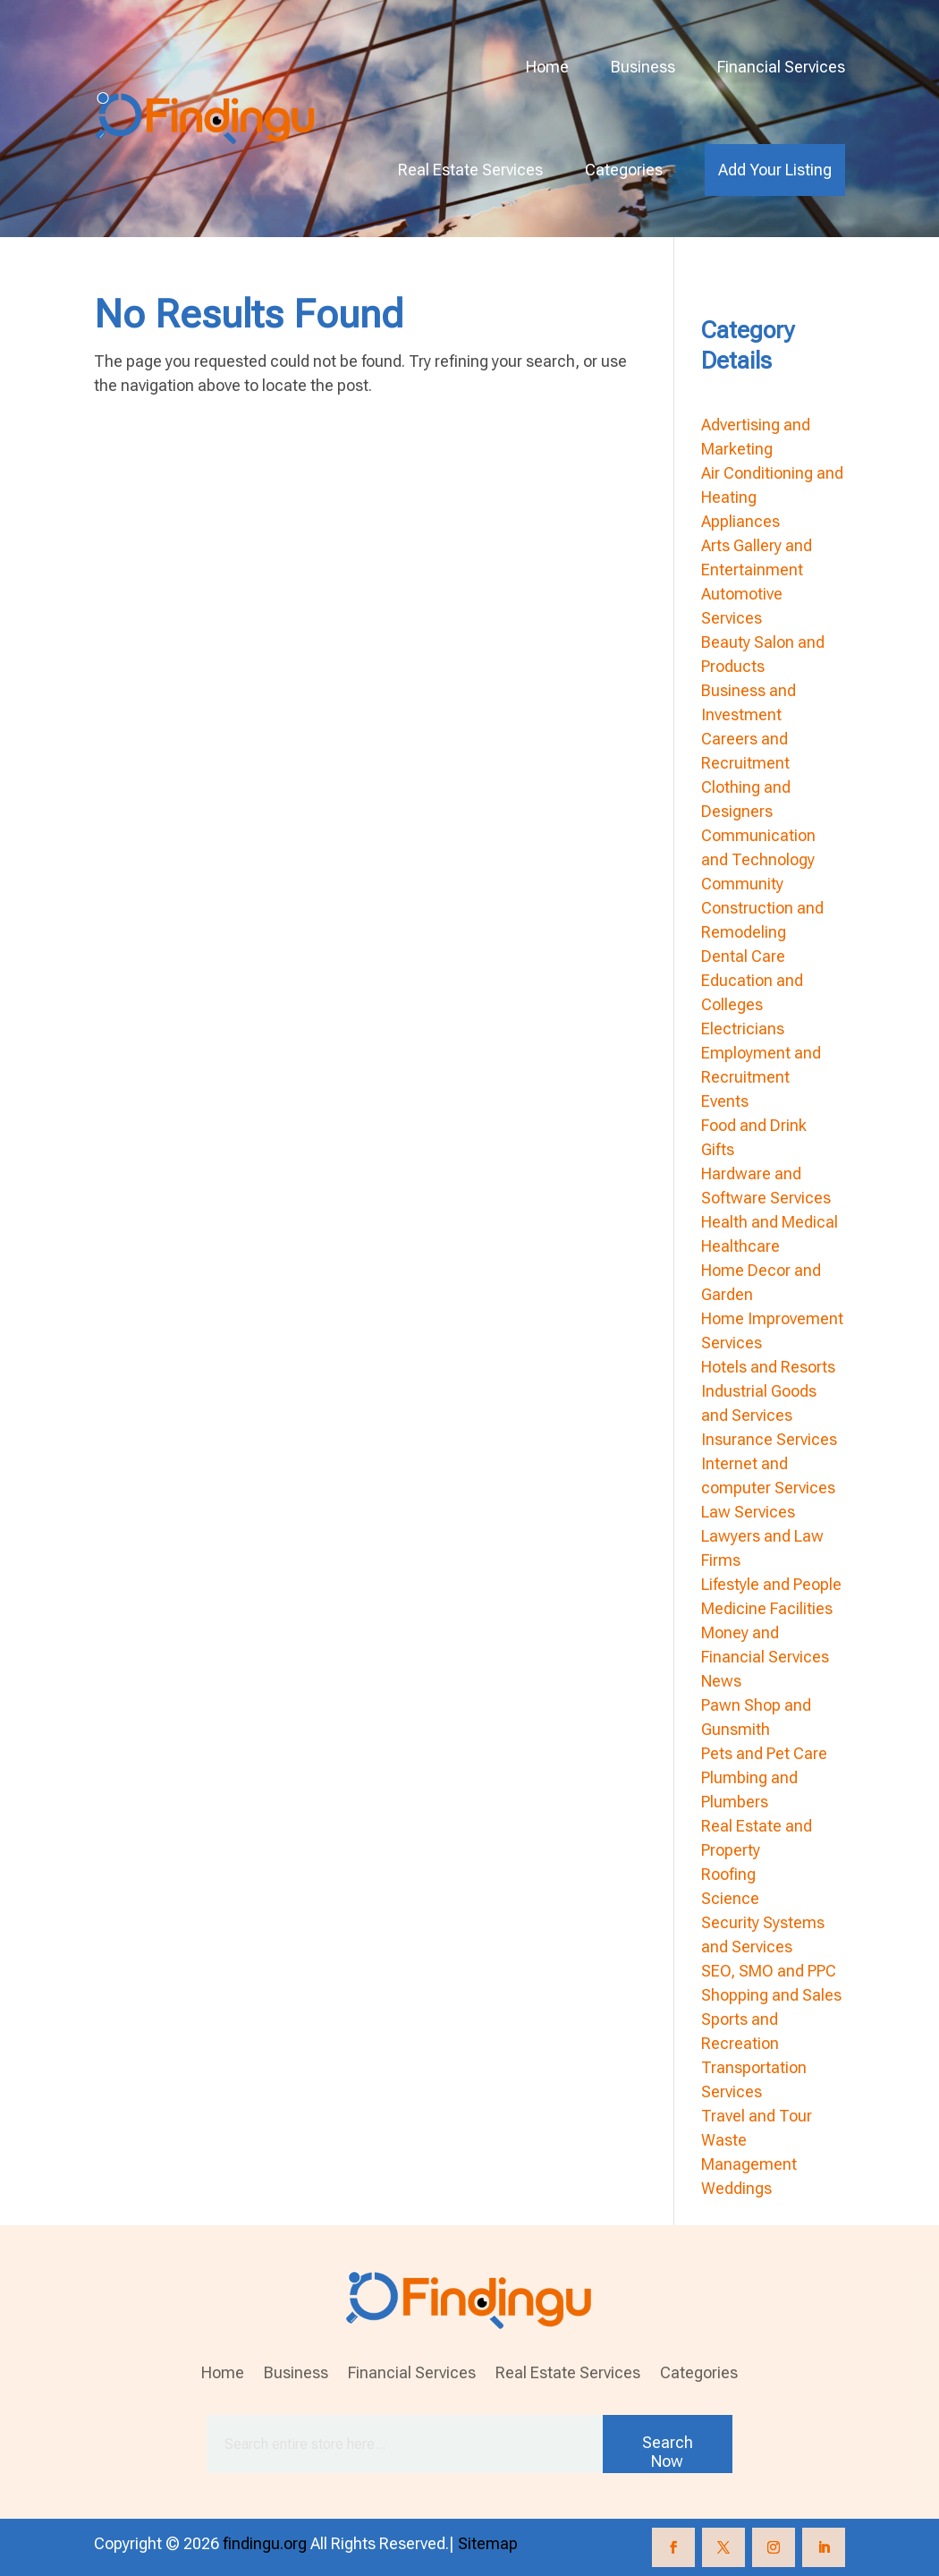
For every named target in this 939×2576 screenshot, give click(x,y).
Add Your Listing (775, 169)
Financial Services (781, 66)
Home (547, 66)
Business (643, 66)
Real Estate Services (470, 169)
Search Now (667, 2451)
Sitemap (488, 2543)
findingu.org (265, 2543)
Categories (624, 169)
